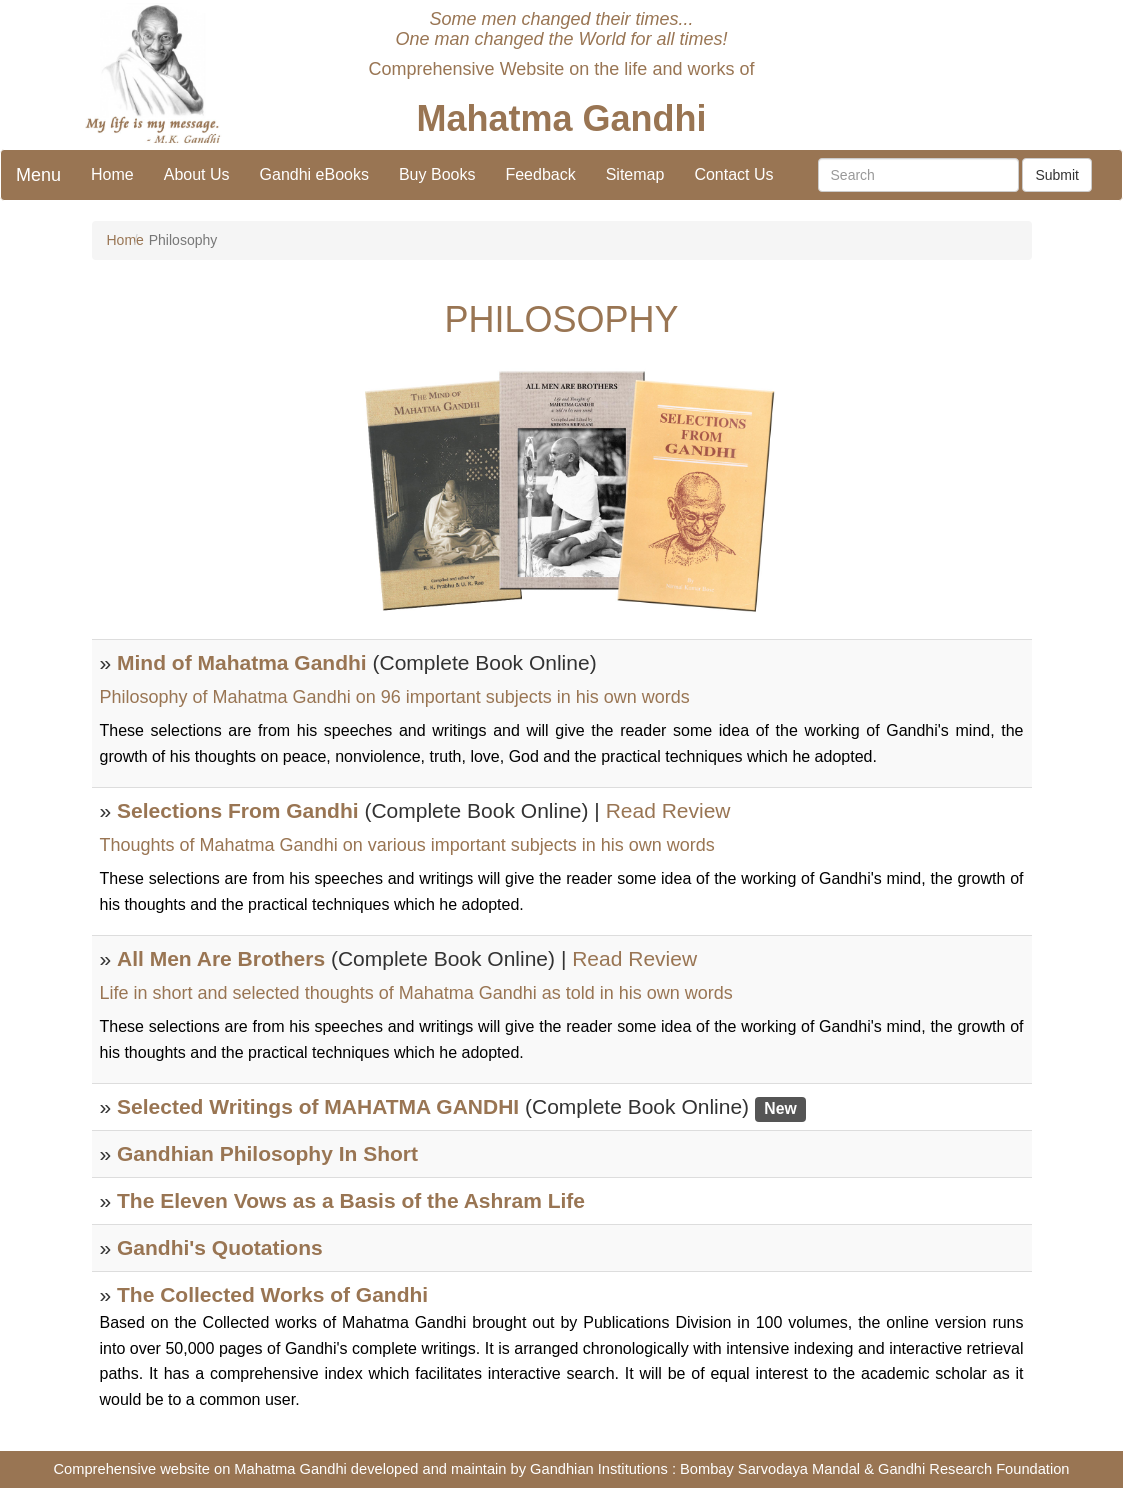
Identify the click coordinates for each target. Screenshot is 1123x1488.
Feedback (540, 174)
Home (112, 174)
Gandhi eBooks (314, 174)
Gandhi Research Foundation (973, 1469)
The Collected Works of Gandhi (272, 1294)
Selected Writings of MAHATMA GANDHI (318, 1106)
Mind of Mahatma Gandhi (242, 662)
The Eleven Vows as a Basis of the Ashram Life (351, 1200)
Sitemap (635, 174)
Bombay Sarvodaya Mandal (770, 1469)
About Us (197, 174)
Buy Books (437, 174)
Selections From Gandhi (238, 810)
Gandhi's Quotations (220, 1247)
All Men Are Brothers (221, 958)
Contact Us (733, 174)
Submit (1057, 175)
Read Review (668, 810)
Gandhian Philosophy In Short (267, 1153)
